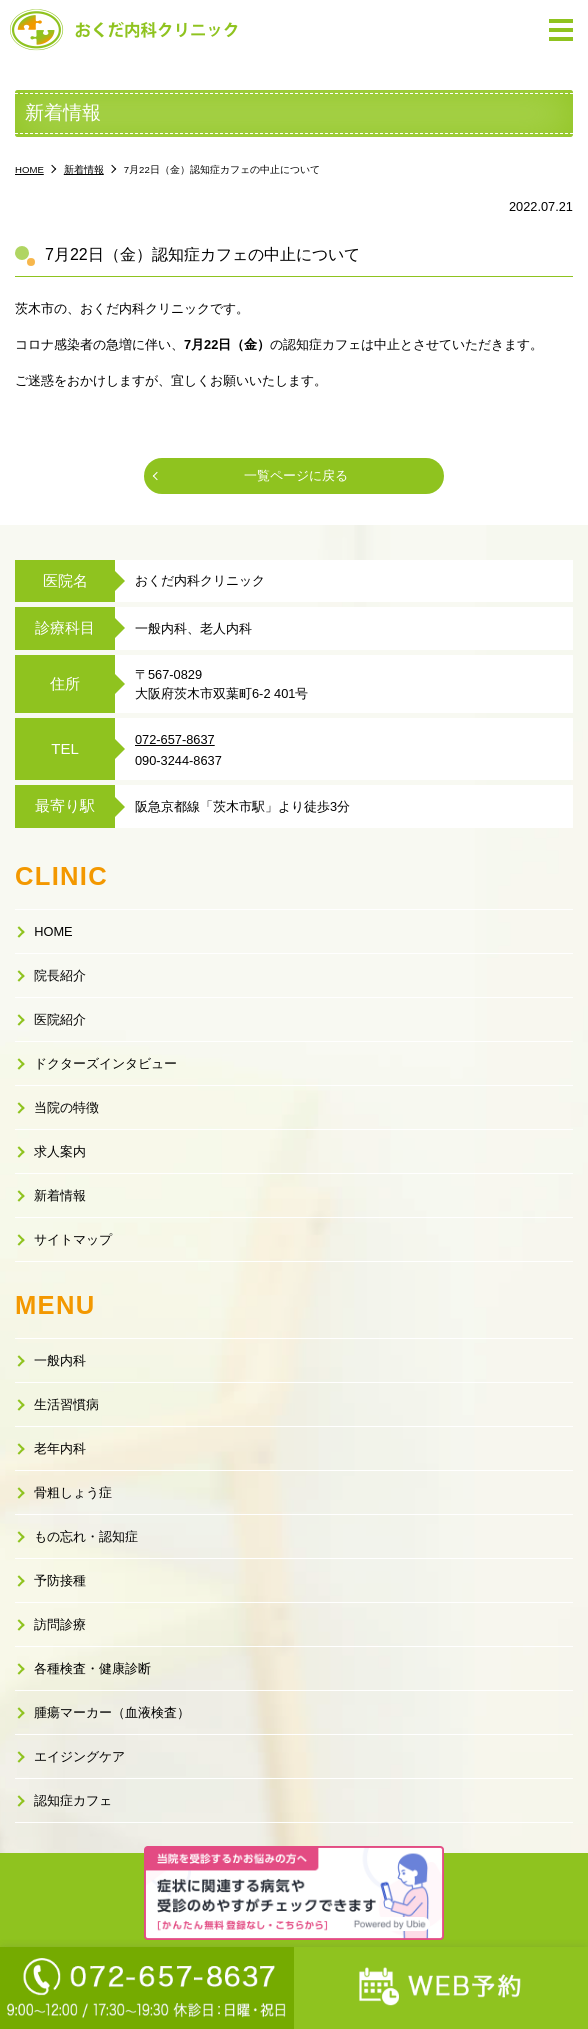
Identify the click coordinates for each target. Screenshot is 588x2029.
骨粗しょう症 (73, 1492)
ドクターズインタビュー (105, 1063)
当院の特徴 (66, 1107)
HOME (53, 931)
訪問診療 (60, 1624)
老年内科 (60, 1448)
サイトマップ (73, 1239)
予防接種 (60, 1580)
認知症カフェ (73, 1800)
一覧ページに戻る (296, 475)
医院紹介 (60, 1019)
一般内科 (60, 1360)
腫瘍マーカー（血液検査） (112, 1712)
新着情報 (60, 1195)
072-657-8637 (175, 739)
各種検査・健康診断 (92, 1668)
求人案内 (60, 1151)
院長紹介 (60, 975)
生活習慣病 (66, 1404)
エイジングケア (79, 1756)
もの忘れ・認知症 (86, 1536)
